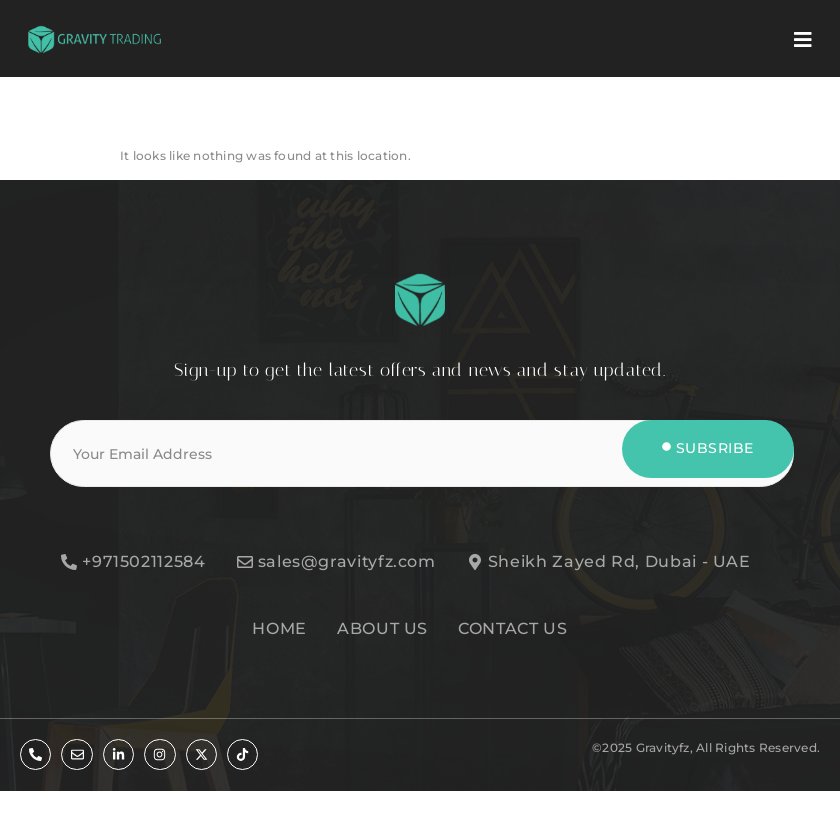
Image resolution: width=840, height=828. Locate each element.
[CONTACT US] (522, 629)
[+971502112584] (145, 562)
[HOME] (289, 629)
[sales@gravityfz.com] (349, 562)
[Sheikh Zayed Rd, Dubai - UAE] (621, 562)
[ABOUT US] (392, 629)
